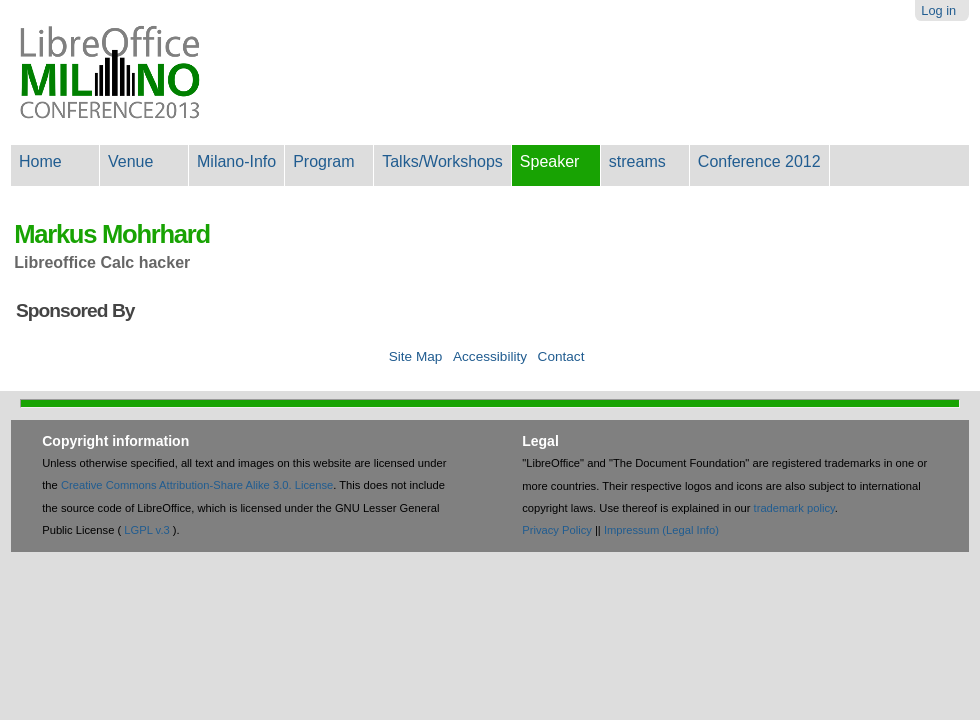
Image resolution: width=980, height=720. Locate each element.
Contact (561, 356)
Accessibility (490, 356)
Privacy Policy (557, 530)
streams (637, 161)
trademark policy (794, 508)
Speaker (550, 161)
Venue (130, 161)
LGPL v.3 (146, 530)
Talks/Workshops (442, 161)
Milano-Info (236, 161)
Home (40, 161)
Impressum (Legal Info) (661, 530)
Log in (938, 10)
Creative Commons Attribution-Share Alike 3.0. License (197, 485)
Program (323, 161)
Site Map (416, 356)
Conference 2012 (759, 161)
